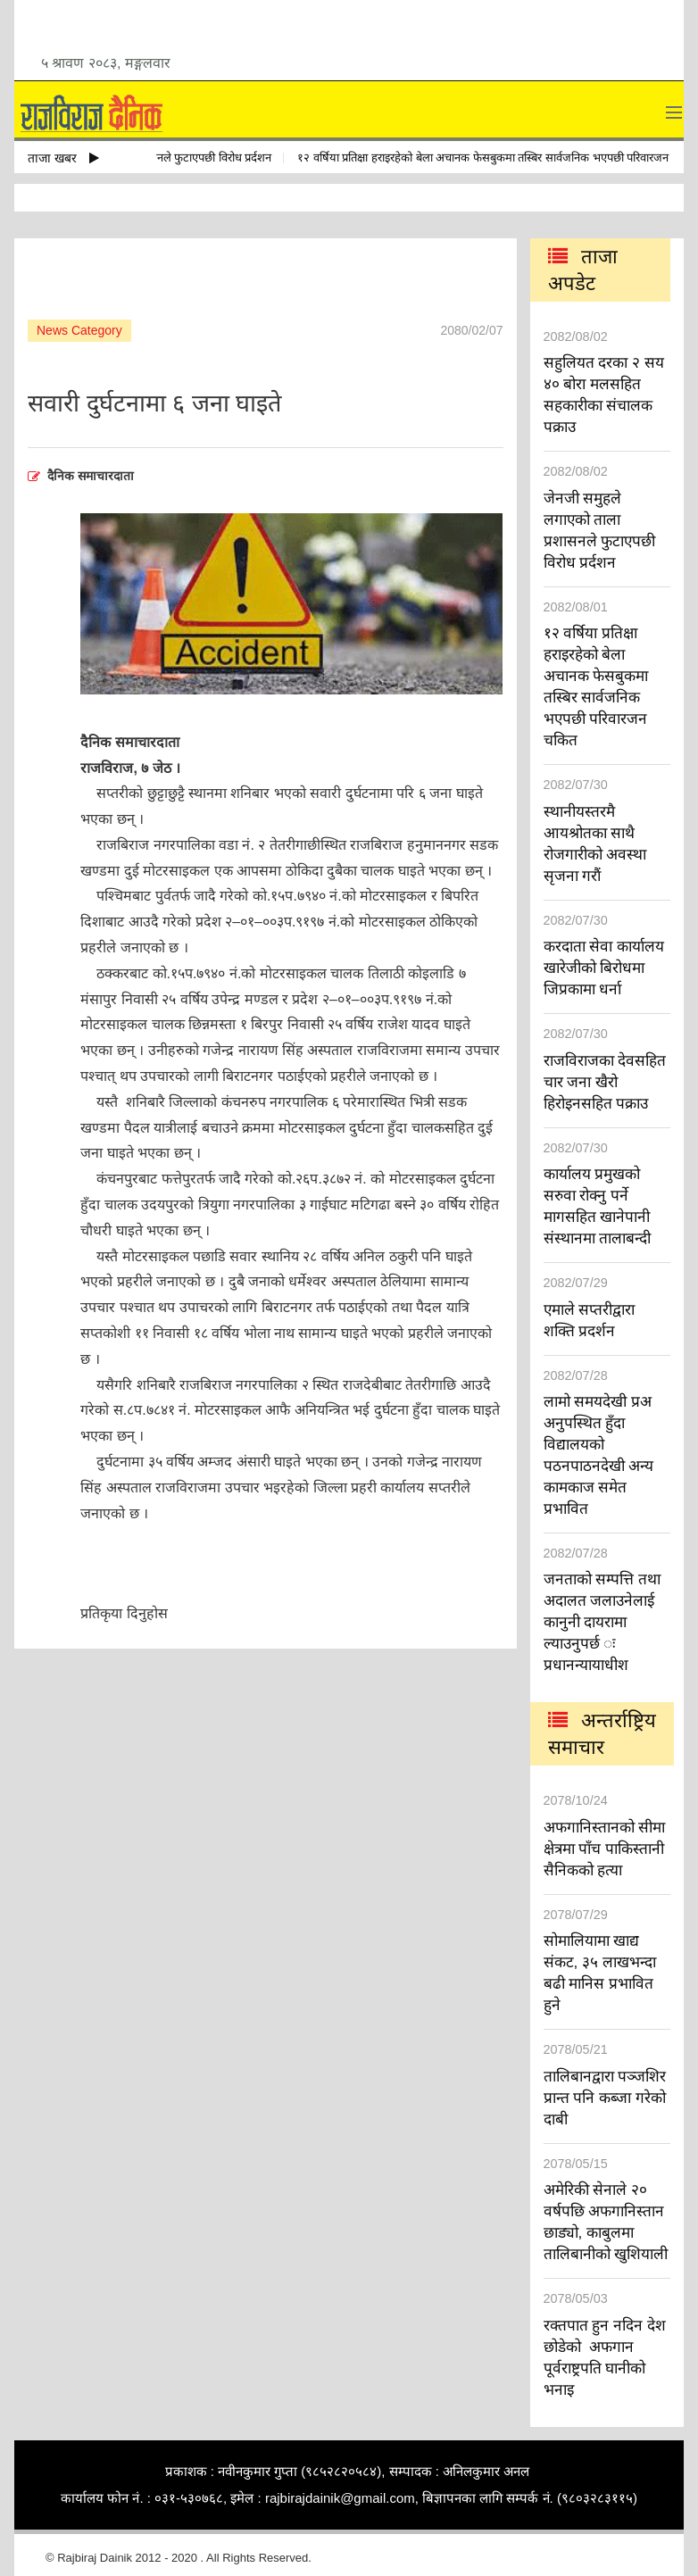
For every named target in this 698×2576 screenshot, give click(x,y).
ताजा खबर (63, 158)
